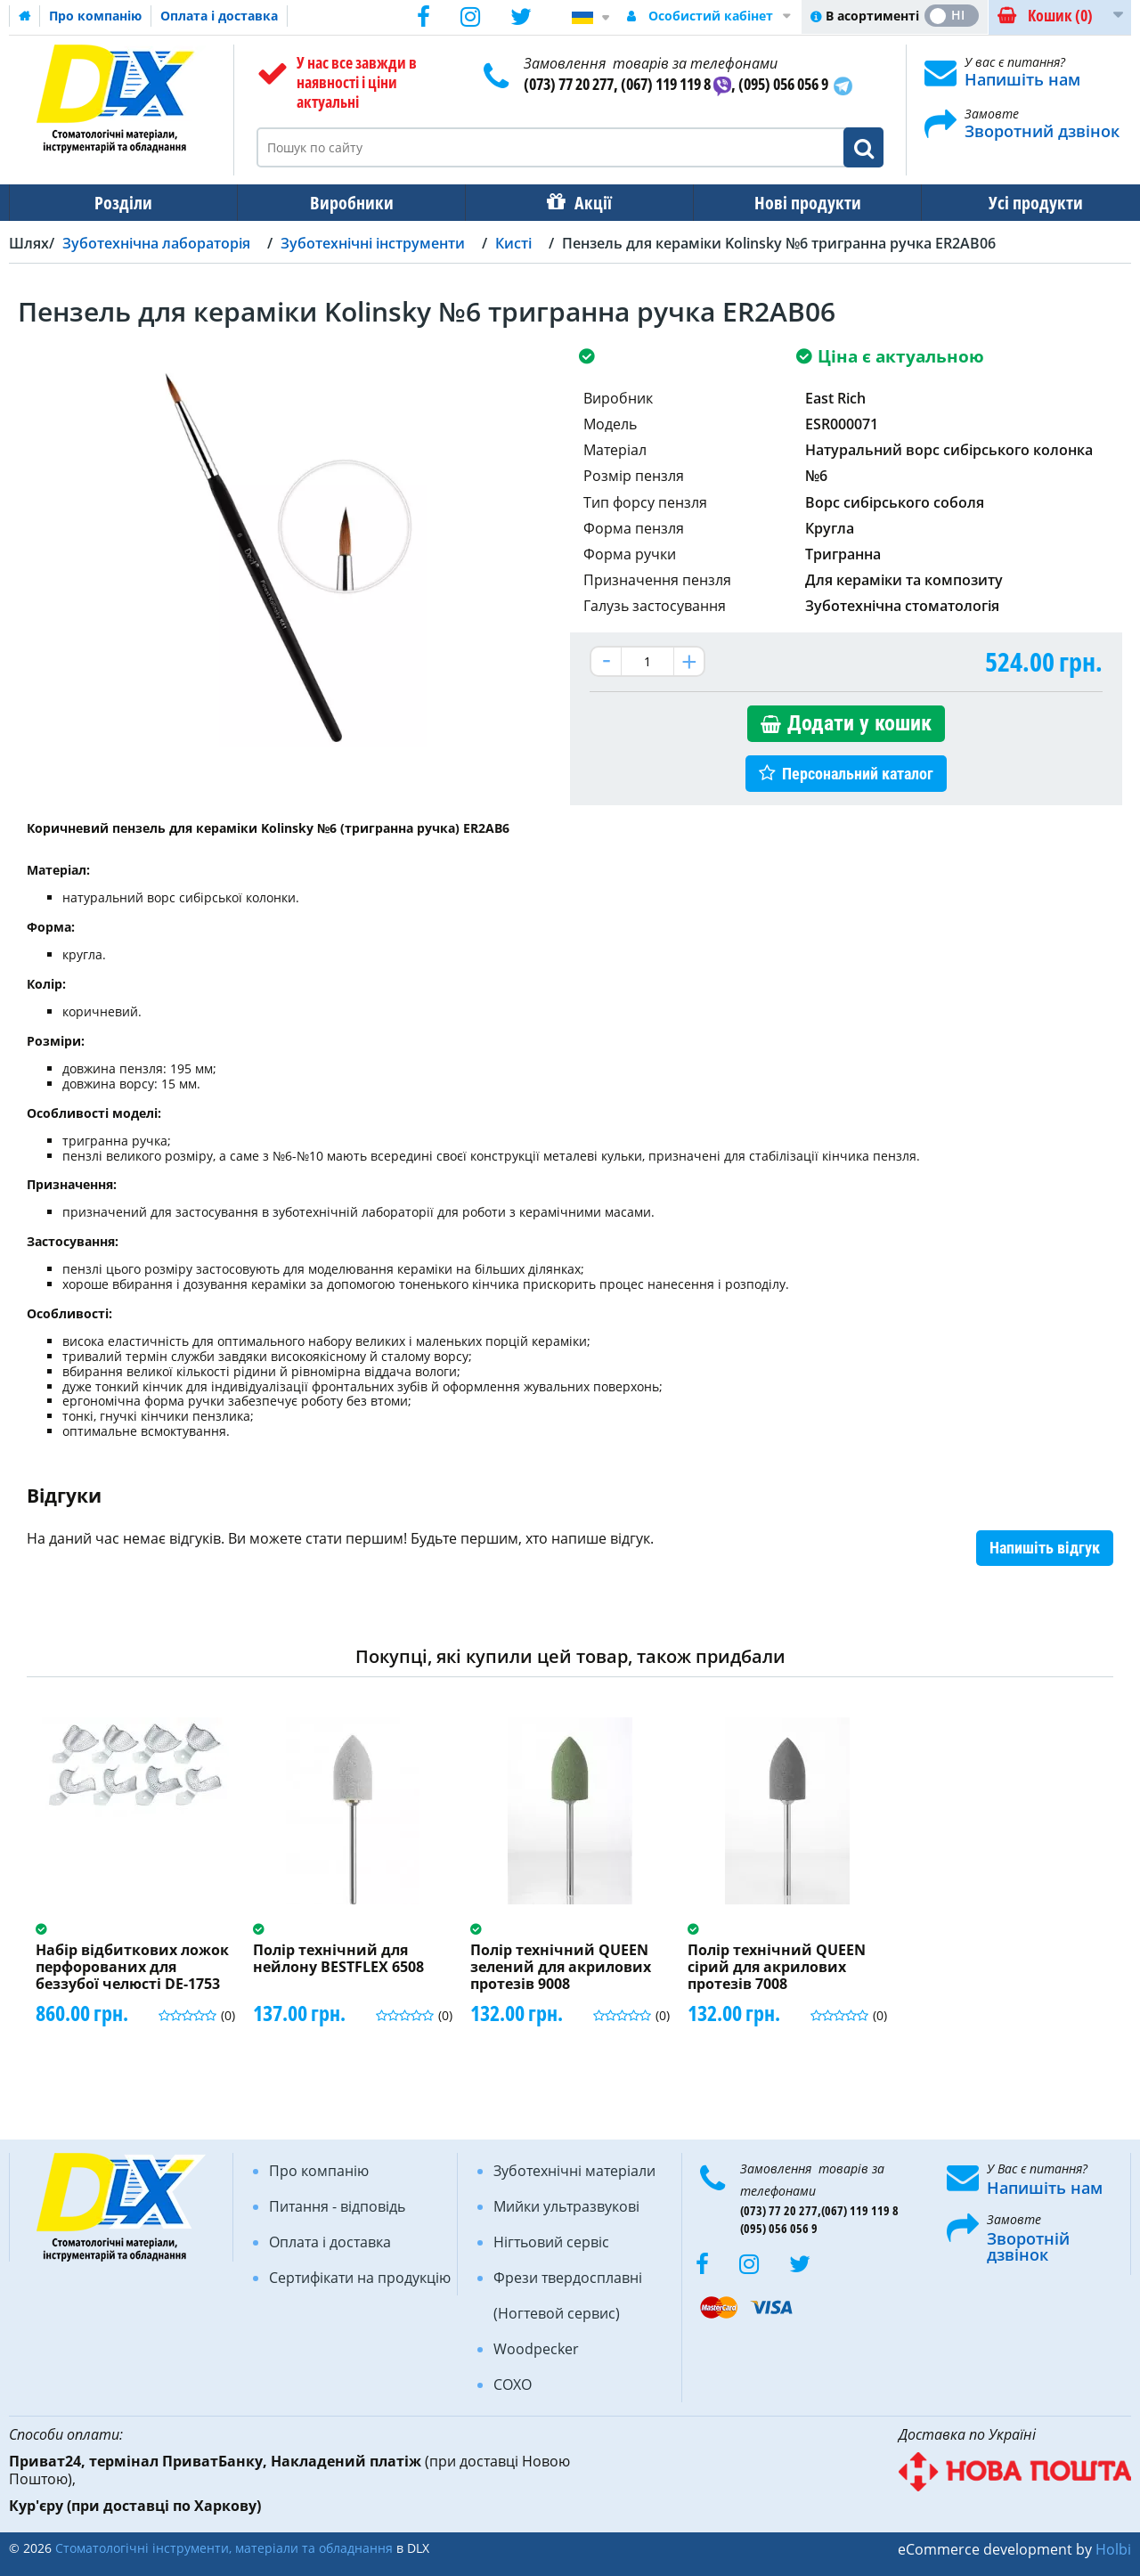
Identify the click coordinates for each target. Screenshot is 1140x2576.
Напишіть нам (1022, 79)
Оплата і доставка (219, 15)
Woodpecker (536, 2349)
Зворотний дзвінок (1042, 131)
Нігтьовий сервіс (551, 2242)
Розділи (122, 203)
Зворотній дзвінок (1028, 2246)
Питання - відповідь (337, 2206)
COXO (512, 2384)
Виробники (346, 203)
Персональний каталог (857, 773)
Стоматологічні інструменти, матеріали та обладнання (224, 2547)
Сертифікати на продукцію (360, 2277)
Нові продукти (795, 203)
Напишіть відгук (1044, 1547)
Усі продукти (1020, 203)
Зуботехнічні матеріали (574, 2171)
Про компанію (95, 15)
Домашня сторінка (25, 16)
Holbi (1113, 2549)
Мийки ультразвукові (566, 2206)
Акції (584, 203)
